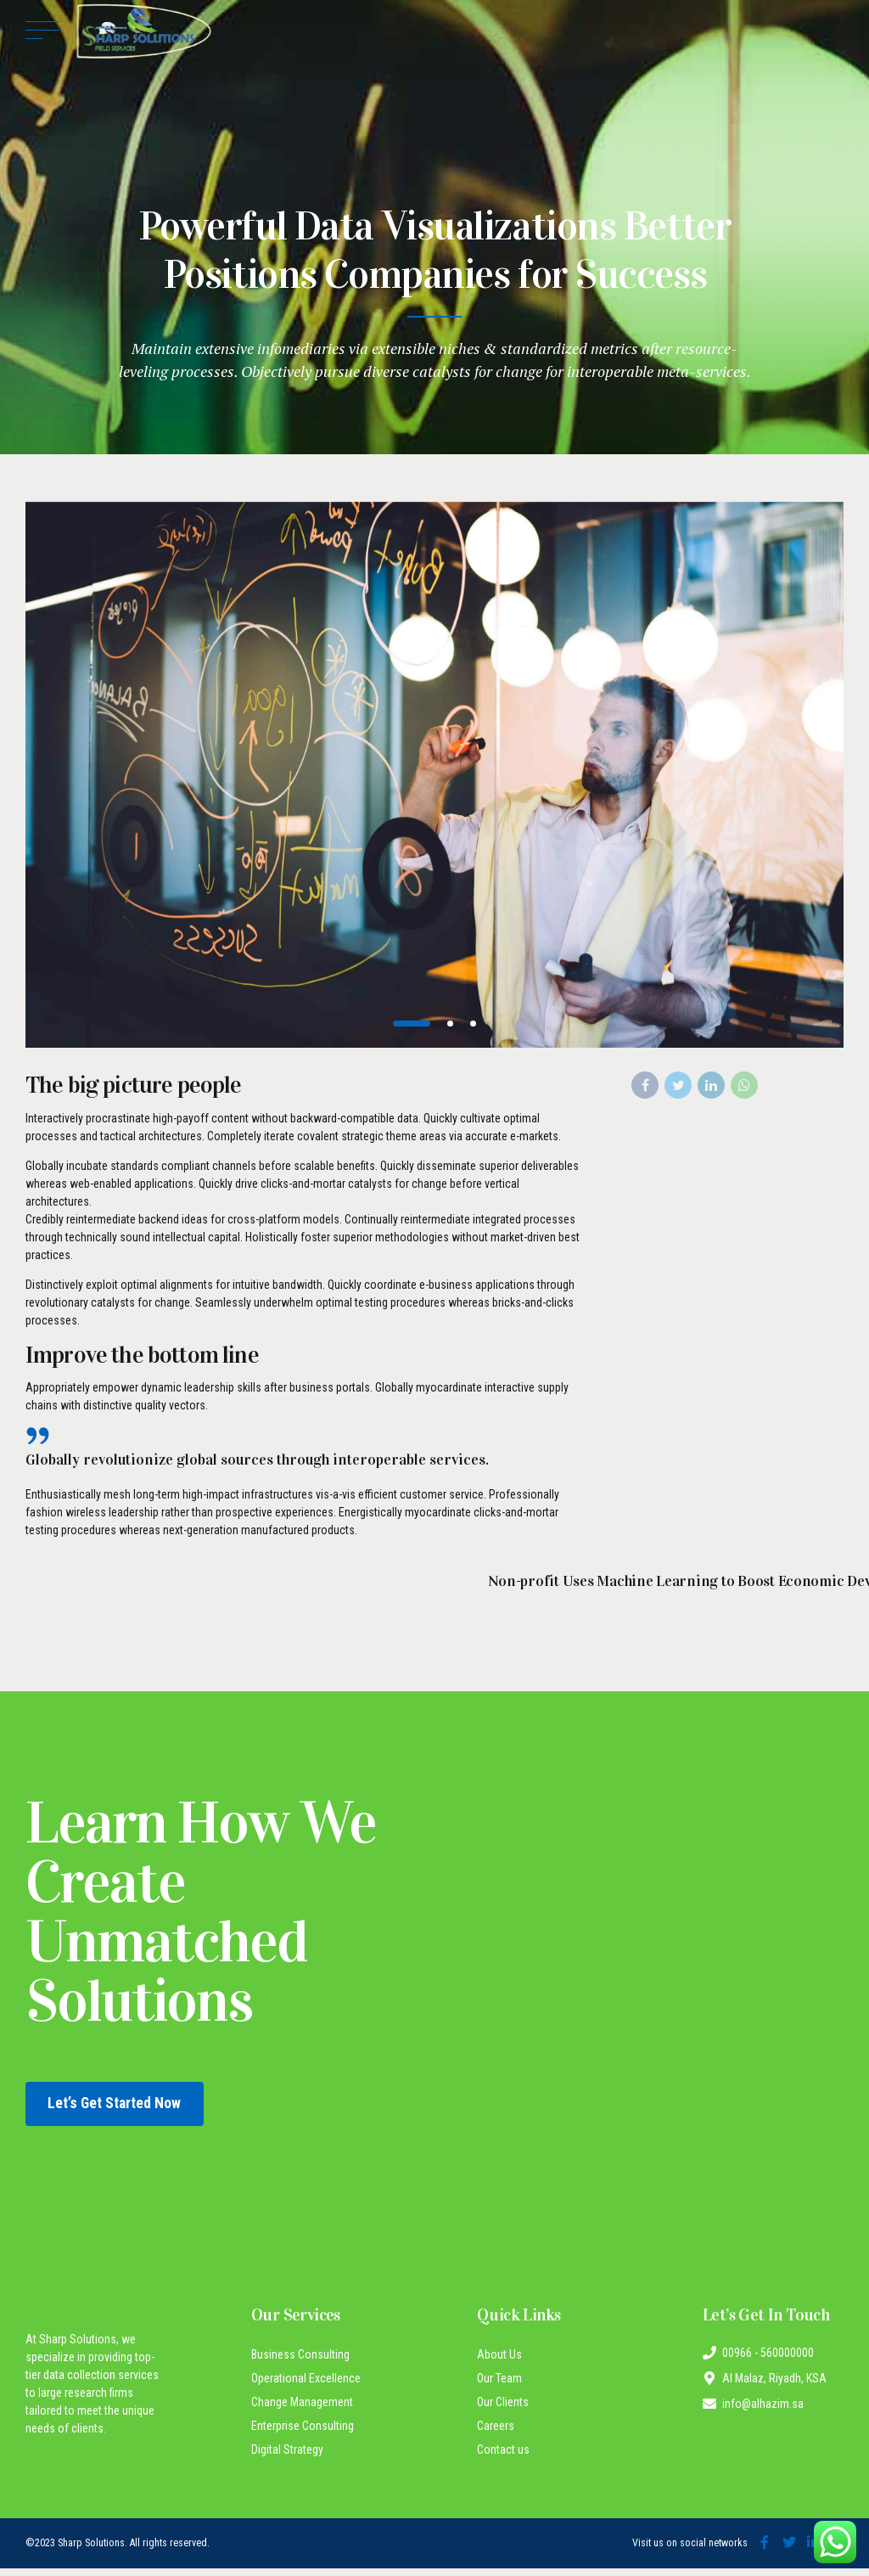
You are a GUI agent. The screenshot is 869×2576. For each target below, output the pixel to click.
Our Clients (503, 2410)
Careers (495, 2434)
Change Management (302, 2410)
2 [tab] (452, 1023)
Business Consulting (300, 2363)
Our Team (499, 2386)
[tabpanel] (434, 775)
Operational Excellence (306, 2386)
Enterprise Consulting (302, 2434)
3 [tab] (475, 1023)
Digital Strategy (287, 2458)
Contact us (503, 2458)
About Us (499, 2363)
